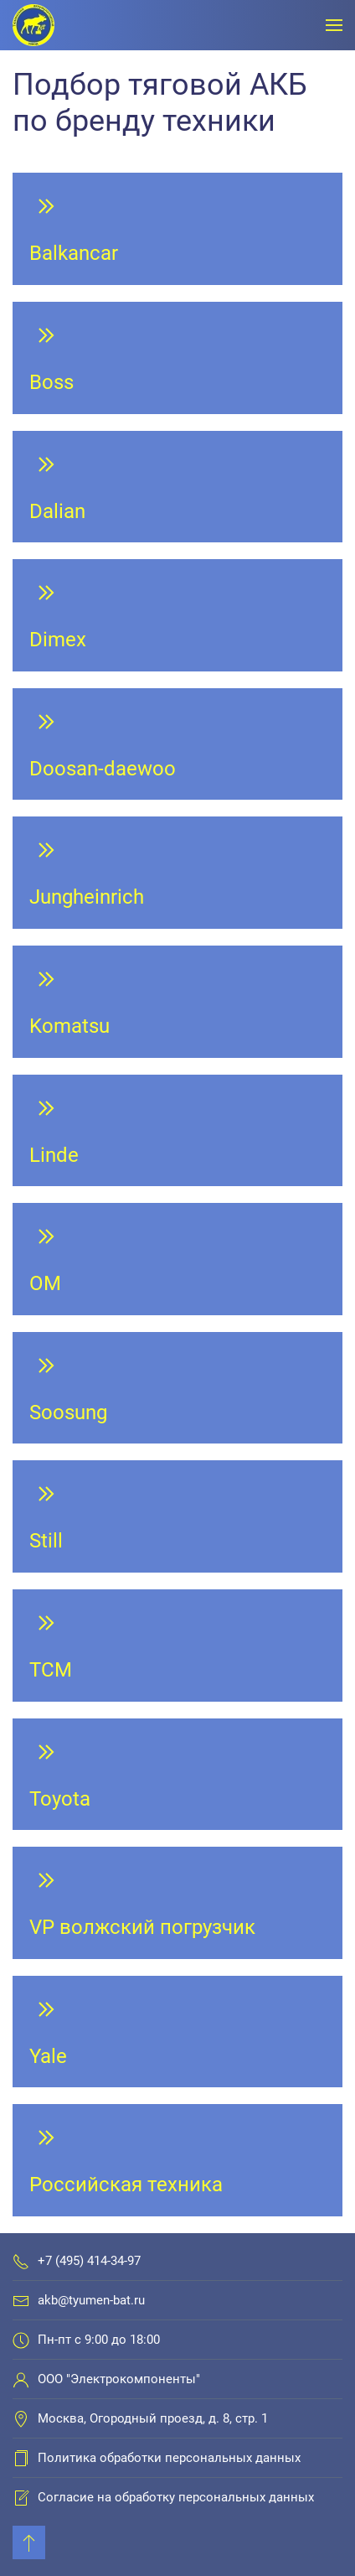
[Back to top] (29, 2542)
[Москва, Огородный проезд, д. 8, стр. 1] (21, 2418)
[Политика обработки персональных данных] (21, 2457)
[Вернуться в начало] (33, 25)
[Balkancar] (177, 229)
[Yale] (177, 2032)
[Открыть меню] (334, 25)
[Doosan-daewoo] (177, 744)
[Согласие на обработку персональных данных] (21, 2497)
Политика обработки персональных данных (169, 2457)
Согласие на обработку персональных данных (176, 2497)
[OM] (177, 1259)
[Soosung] (177, 1388)
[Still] (177, 1516)
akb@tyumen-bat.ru (91, 2300)
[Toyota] (177, 1774)
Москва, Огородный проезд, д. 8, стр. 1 (153, 2418)
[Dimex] (177, 615)
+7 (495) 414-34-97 (89, 2260)
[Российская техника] (177, 2160)
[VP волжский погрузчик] (177, 1903)
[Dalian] (177, 487)
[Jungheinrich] (177, 872)
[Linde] (177, 1131)
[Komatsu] (177, 1002)
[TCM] (177, 1645)
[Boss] (177, 358)
